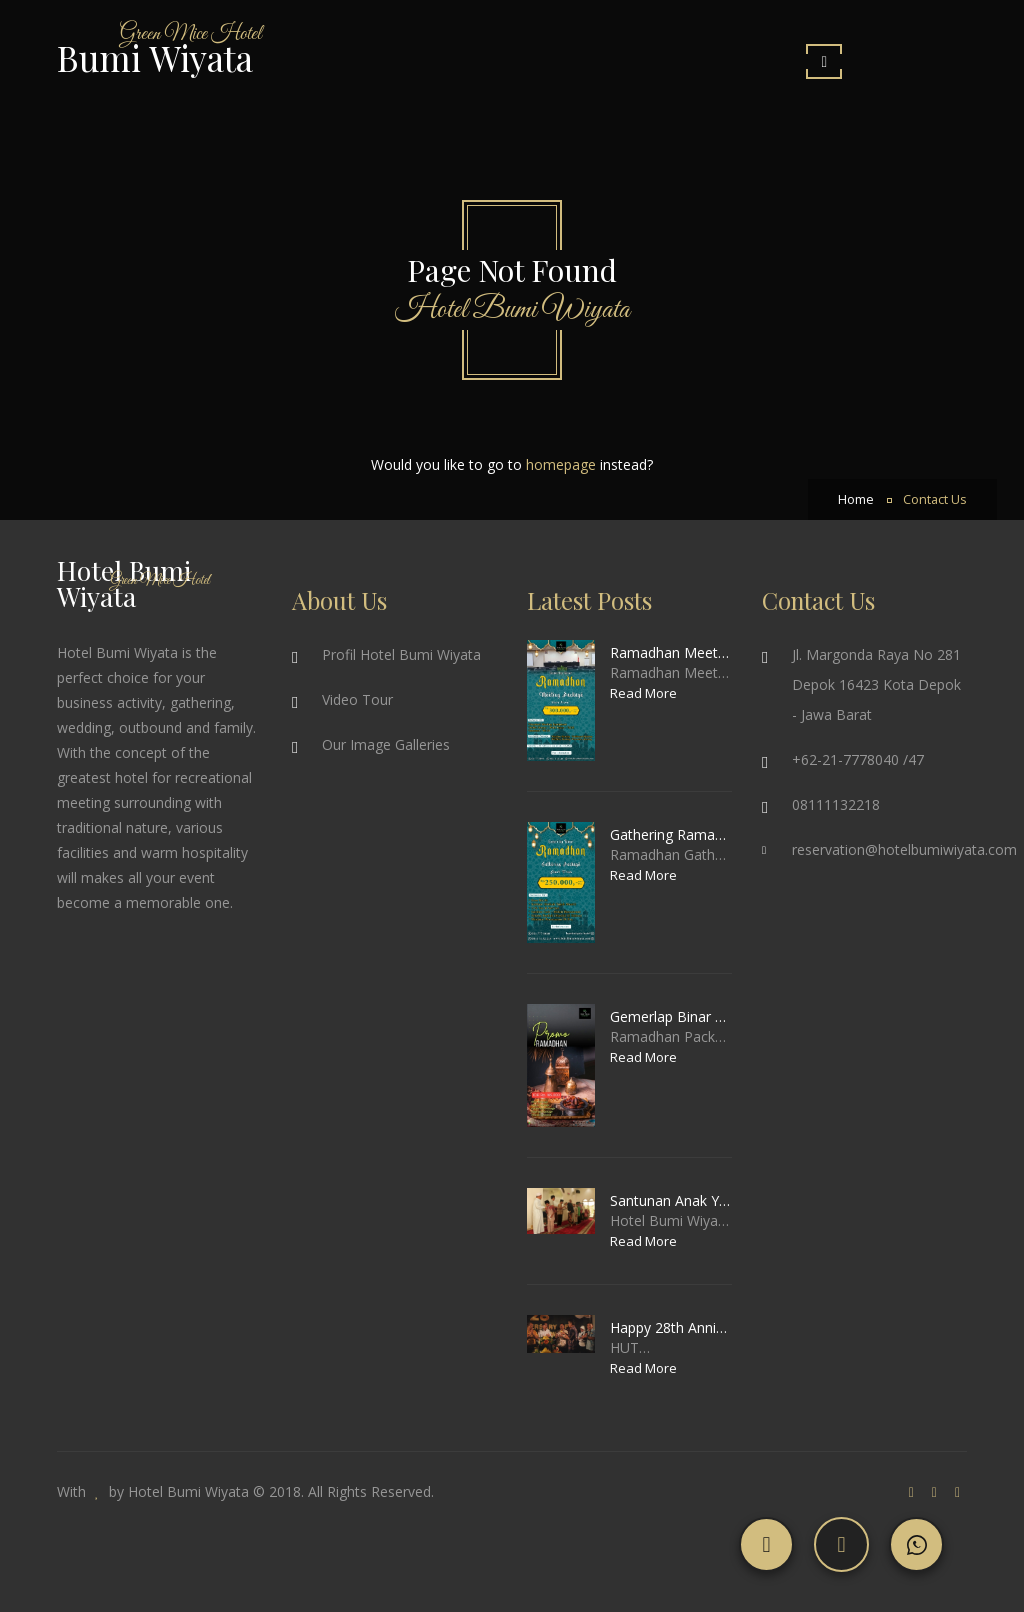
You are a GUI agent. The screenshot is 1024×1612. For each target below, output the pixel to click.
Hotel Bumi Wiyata (188, 1491)
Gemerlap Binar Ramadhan (671, 1016)
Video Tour (357, 699)
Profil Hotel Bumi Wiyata (401, 654)
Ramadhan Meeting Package (671, 652)
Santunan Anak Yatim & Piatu (671, 1200)
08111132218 (836, 804)
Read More (643, 693)
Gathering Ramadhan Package (671, 834)
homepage (561, 464)
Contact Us (935, 499)
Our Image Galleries (386, 744)
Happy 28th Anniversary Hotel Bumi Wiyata (671, 1327)
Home (856, 499)
